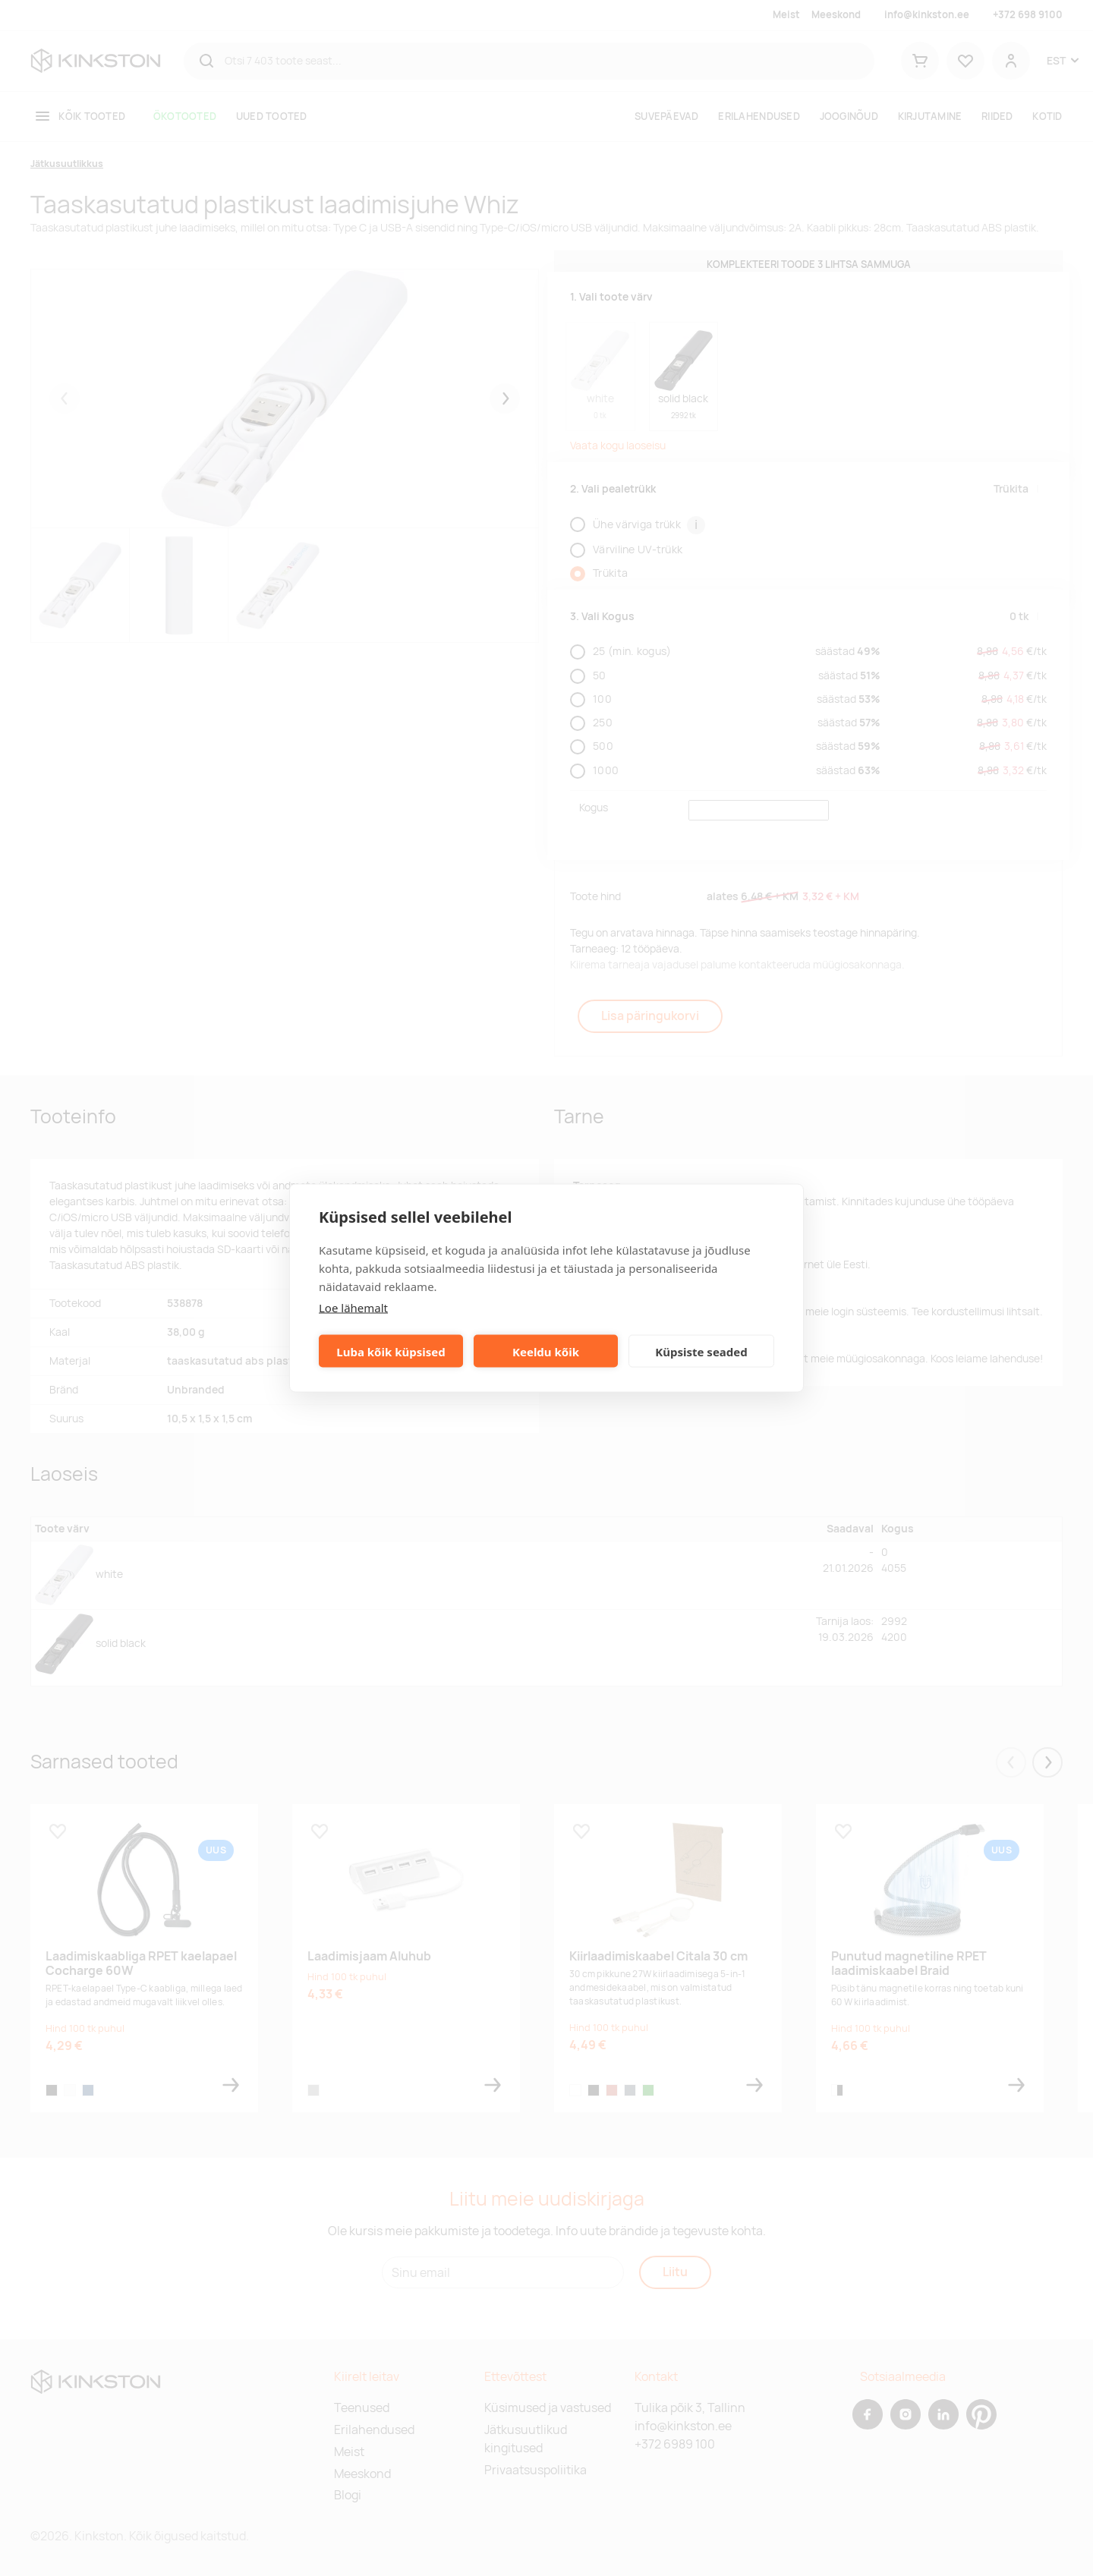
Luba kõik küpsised (390, 1351)
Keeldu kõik (545, 1351)
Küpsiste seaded (701, 1351)
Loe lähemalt (353, 1307)
